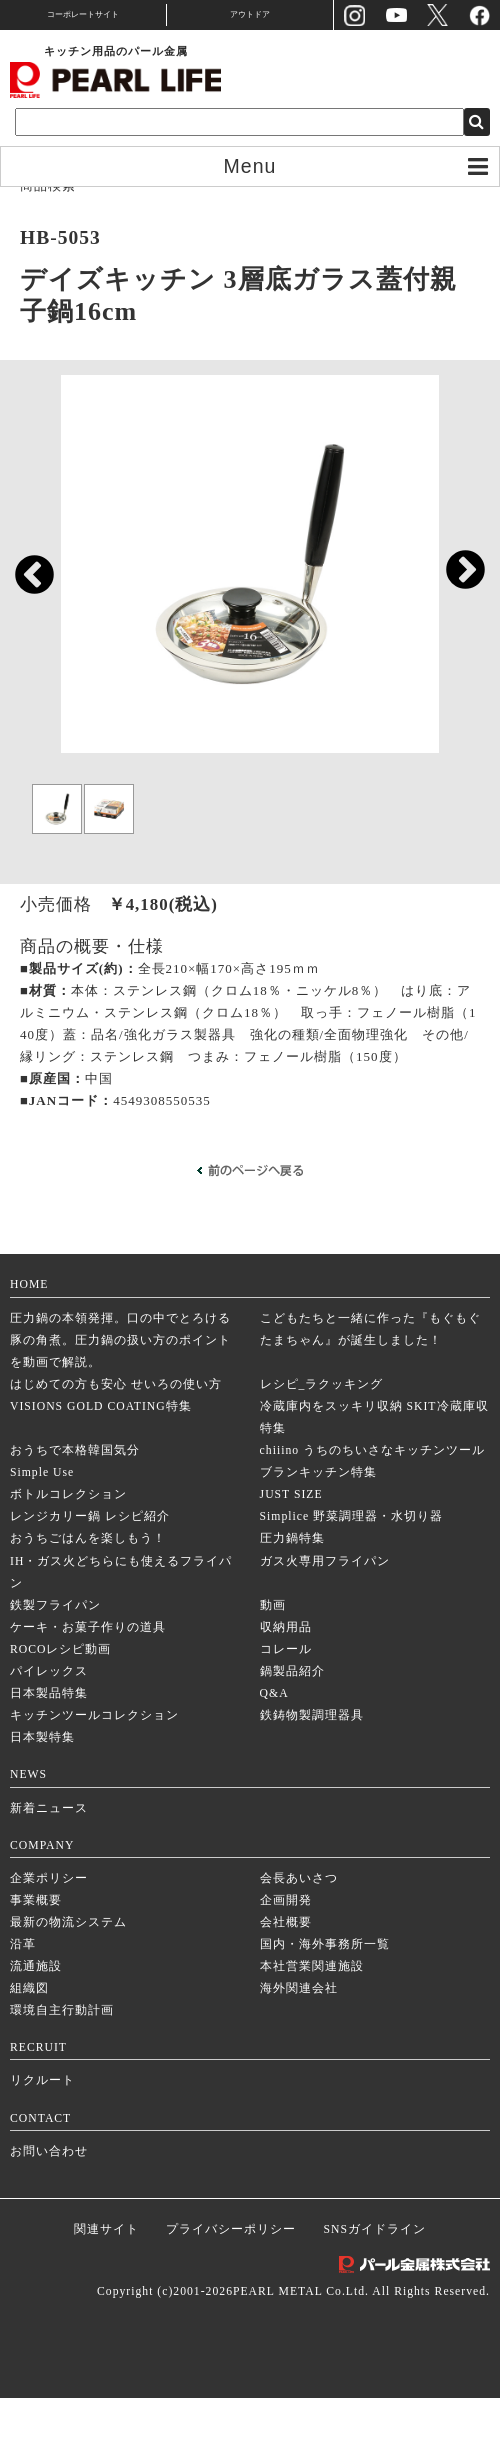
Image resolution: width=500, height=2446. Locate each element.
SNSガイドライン (375, 2277)
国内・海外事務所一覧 (325, 1992)
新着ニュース (49, 1855)
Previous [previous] (24, 590)
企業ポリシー (49, 1925)
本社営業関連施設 (312, 2014)
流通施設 (36, 2014)
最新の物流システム (68, 1970)
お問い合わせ (49, 2198)
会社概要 (286, 1970)
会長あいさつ (299, 1925)
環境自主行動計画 (62, 2058)
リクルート (42, 2128)
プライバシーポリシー (231, 2277)
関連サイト (106, 2277)
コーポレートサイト (83, 14)
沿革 (23, 1992)
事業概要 (36, 1948)
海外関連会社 (299, 2036)
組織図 (29, 2036)
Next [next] (455, 583)
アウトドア (250, 14)
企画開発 (286, 1948)
